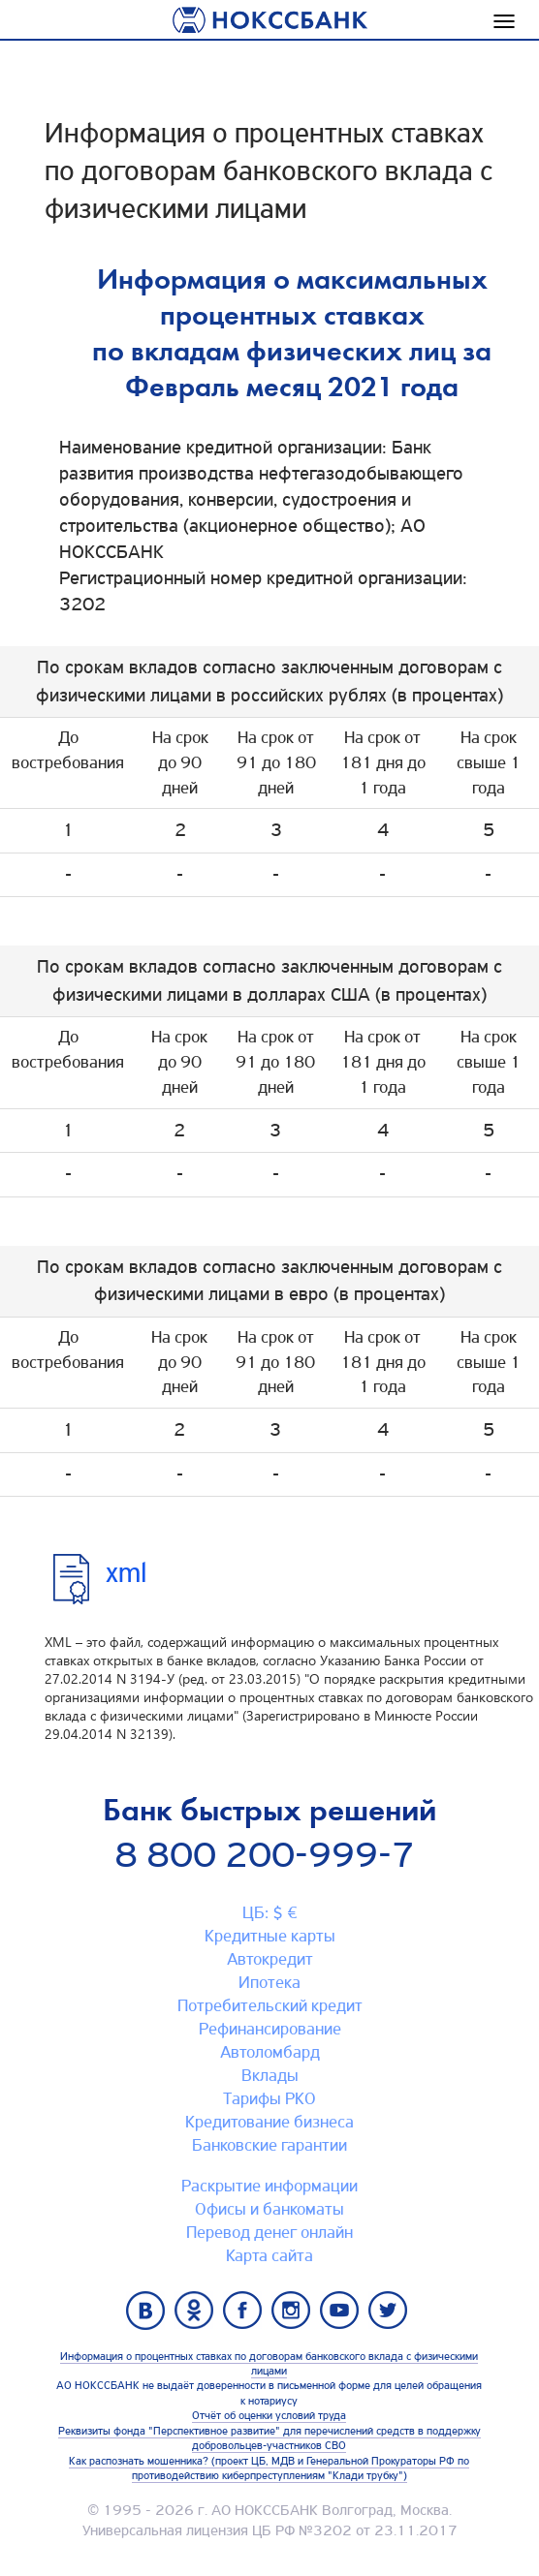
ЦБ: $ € (270, 1912)
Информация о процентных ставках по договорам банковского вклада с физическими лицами (269, 2363)
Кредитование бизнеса (269, 2121)
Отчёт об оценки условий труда (269, 2415)
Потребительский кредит (270, 2005)
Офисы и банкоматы (269, 2209)
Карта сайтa (269, 2255)
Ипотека (269, 1982)
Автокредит (270, 1959)
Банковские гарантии (269, 2145)
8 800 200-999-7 (264, 1855)
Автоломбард (270, 2052)
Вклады (270, 2075)
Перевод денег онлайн (269, 2232)
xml (126, 1573)
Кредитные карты (270, 1935)
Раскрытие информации (269, 2185)
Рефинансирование (270, 2028)
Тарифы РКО (269, 2098)
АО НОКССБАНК (264, 2510)
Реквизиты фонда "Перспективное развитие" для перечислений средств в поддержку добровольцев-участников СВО (269, 2438)
